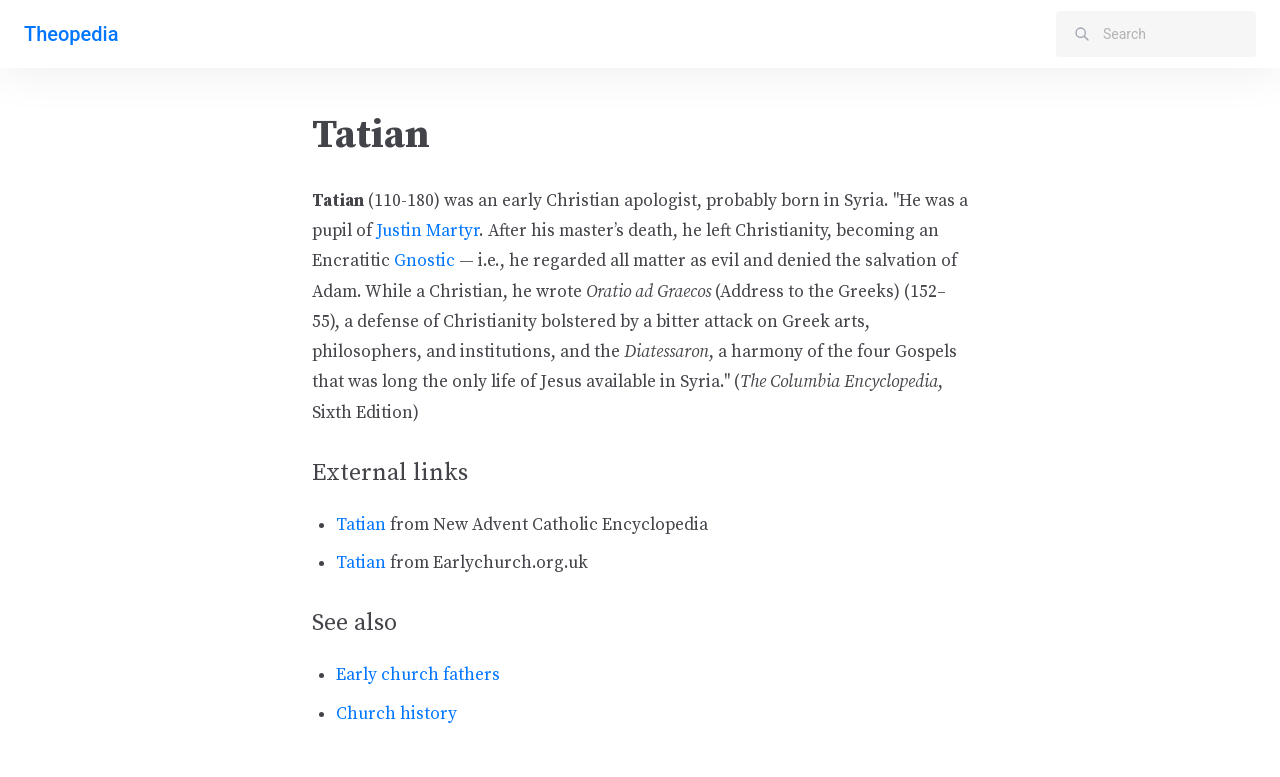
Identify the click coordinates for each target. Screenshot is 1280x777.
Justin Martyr (427, 231)
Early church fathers (418, 675)
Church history (396, 714)
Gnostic (424, 261)
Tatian (361, 525)
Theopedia (71, 34)
